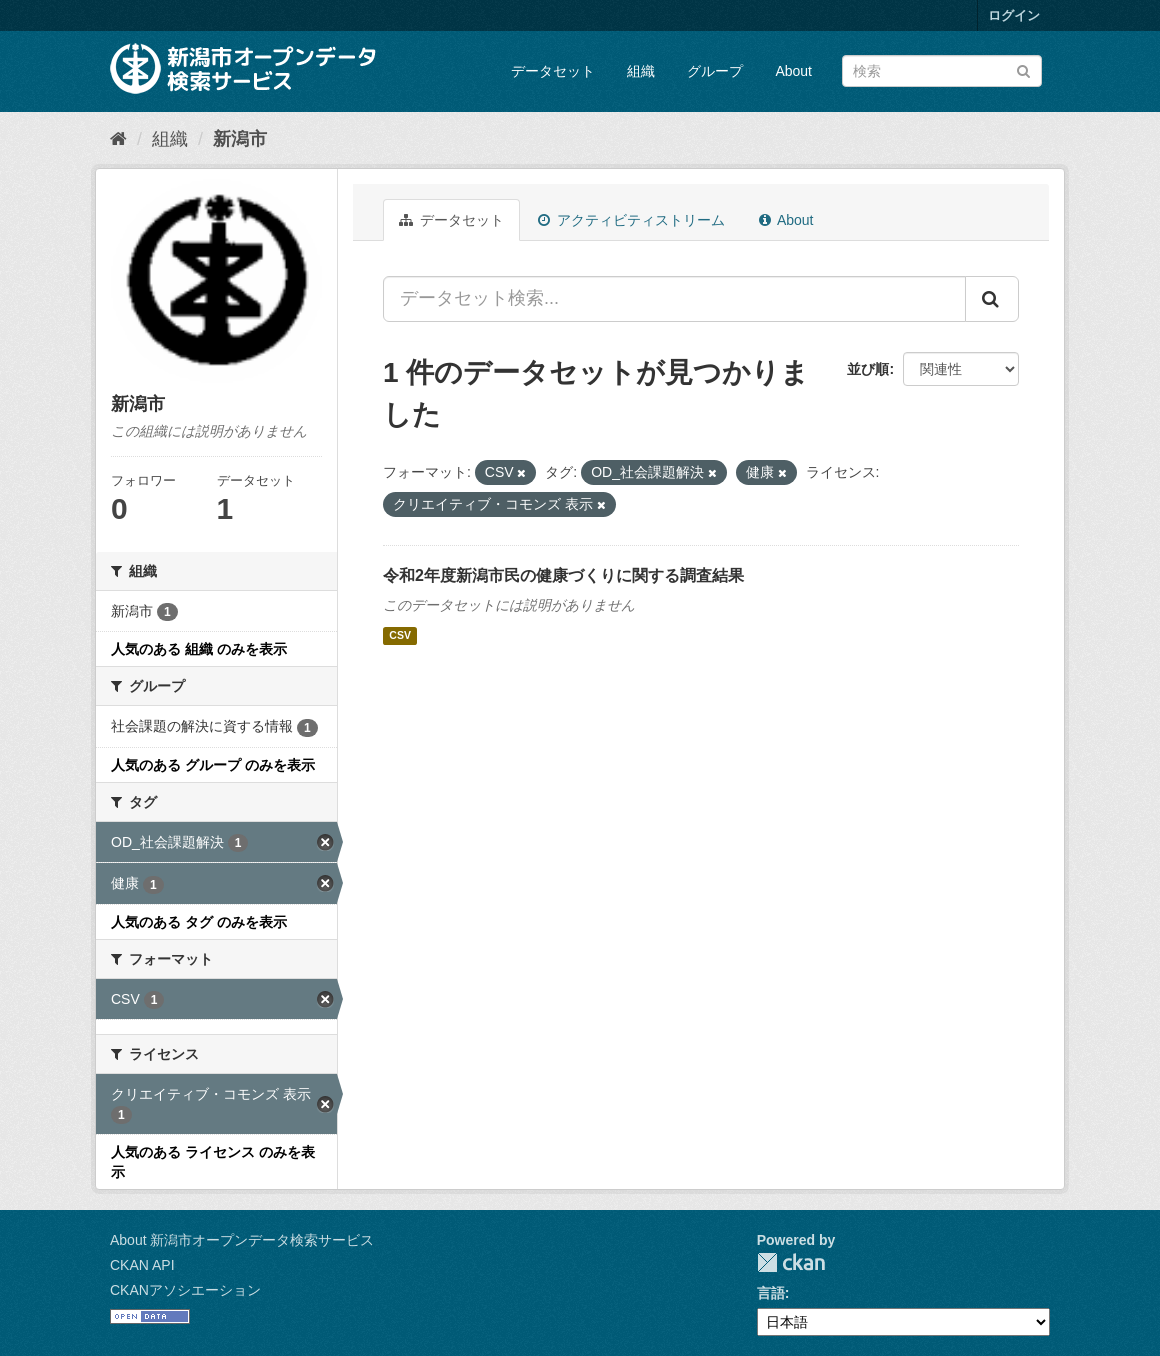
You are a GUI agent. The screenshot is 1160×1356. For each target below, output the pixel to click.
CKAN (791, 1262)
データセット (553, 71)
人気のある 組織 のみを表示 (199, 649)
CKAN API (142, 1265)
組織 (641, 71)
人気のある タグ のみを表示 (199, 922)
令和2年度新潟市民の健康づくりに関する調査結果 (563, 575)
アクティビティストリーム (631, 220)
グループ (715, 71)
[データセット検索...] (674, 299)
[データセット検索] (942, 71)
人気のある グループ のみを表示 (213, 765)
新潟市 (240, 139)
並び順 (868, 369)
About (793, 71)
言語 (771, 1293)
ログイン (1014, 15)
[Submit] (1023, 69)
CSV (400, 636)
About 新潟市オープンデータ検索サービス (242, 1240)
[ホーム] (118, 139)
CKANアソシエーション (185, 1290)
